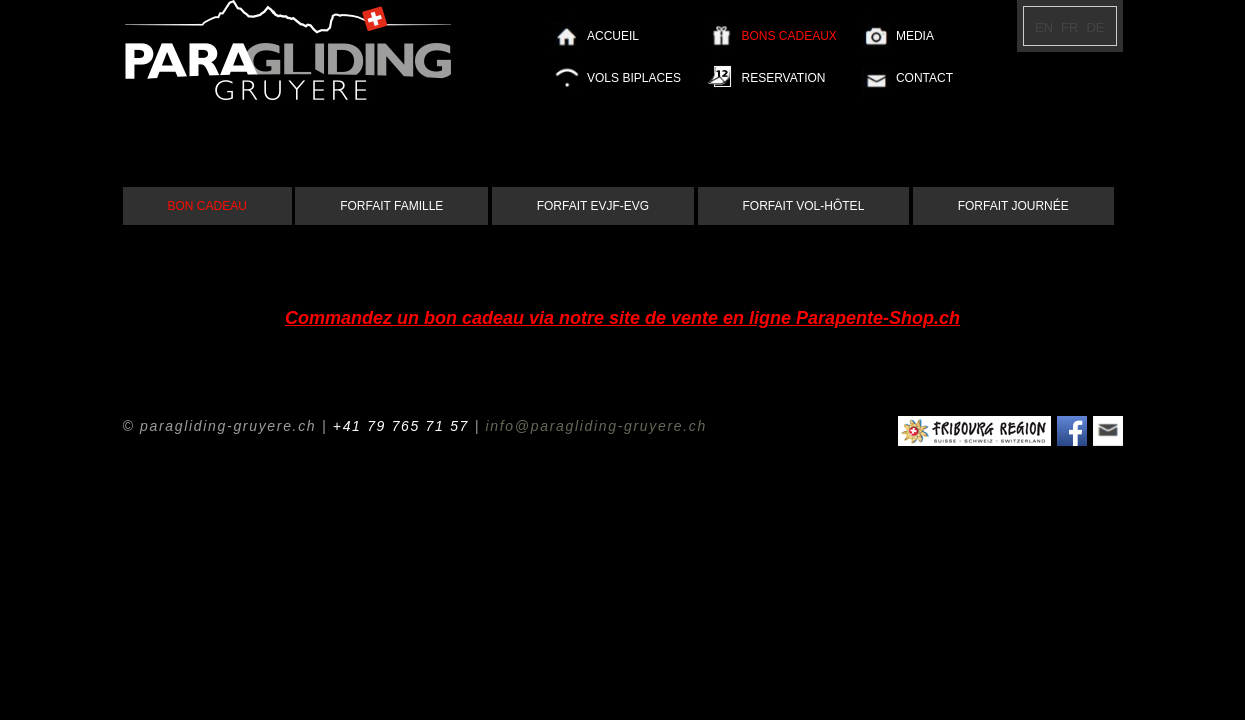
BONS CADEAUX (788, 36)
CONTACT (924, 78)
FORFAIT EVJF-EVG (593, 206)
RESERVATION (783, 78)
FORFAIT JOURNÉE (1013, 206)
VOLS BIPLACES (634, 78)
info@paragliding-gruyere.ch (596, 426)
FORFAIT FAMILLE (391, 206)
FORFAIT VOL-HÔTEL (804, 206)
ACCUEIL (613, 36)
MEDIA (915, 36)
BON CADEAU (207, 206)
